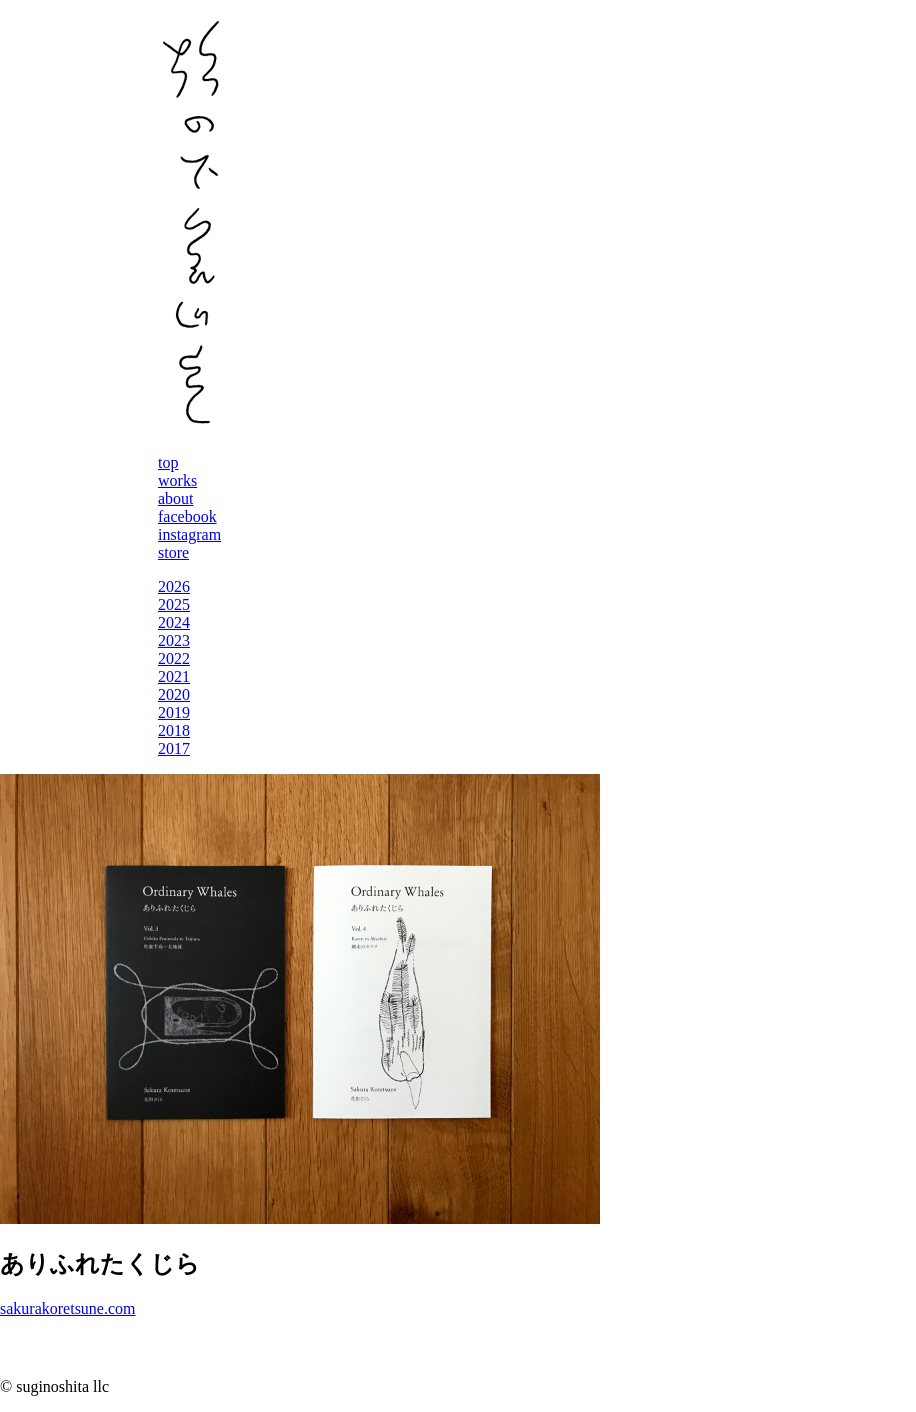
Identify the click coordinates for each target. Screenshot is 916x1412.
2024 (174, 622)
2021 (174, 676)
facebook (187, 516)
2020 (174, 694)
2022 (174, 658)
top (168, 462)
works (177, 480)
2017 (174, 748)
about (176, 498)
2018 (174, 730)
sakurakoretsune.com (68, 1308)
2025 (174, 604)
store (173, 552)
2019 (174, 712)
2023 (174, 640)
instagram (189, 534)
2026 (174, 586)
